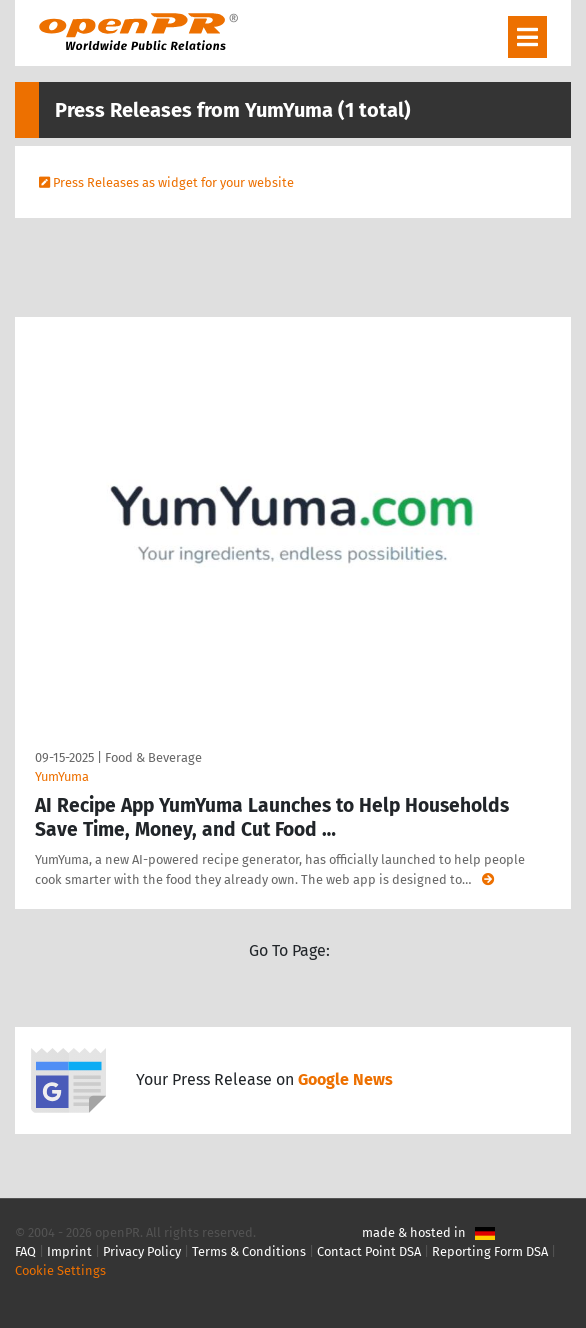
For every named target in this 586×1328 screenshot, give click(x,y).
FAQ (25, 1251)
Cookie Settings (60, 1270)
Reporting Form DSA (490, 1251)
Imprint (69, 1251)
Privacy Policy (142, 1251)
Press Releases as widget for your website (173, 182)
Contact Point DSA (369, 1251)
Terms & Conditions (249, 1251)
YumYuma (62, 776)
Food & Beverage (153, 757)
